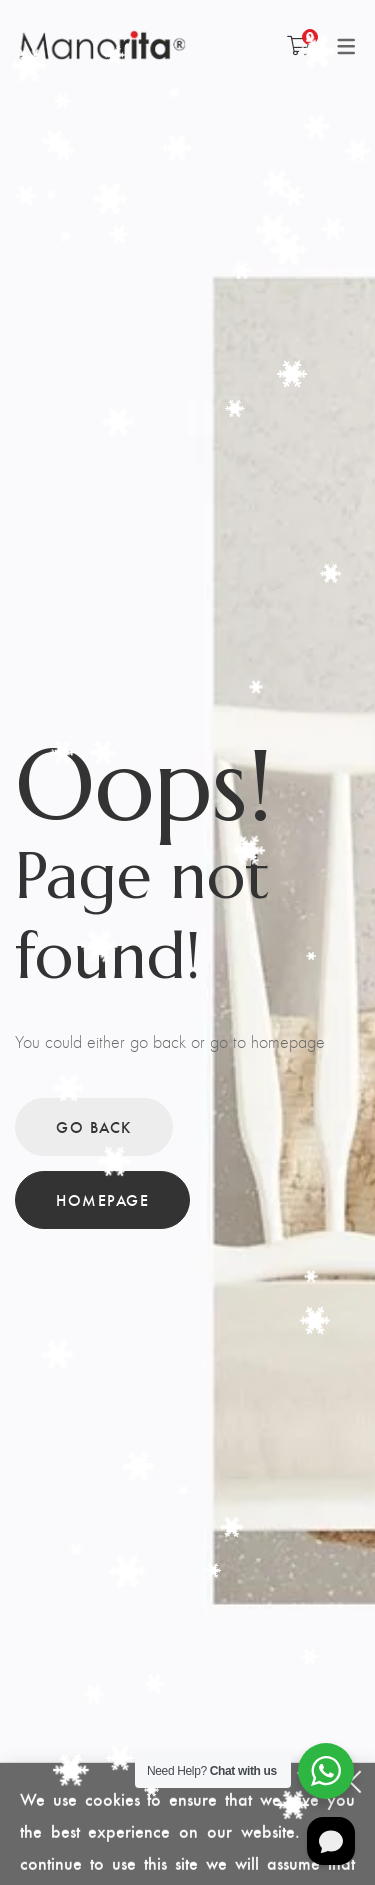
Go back (94, 1126)
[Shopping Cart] (298, 45)
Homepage (102, 1199)
